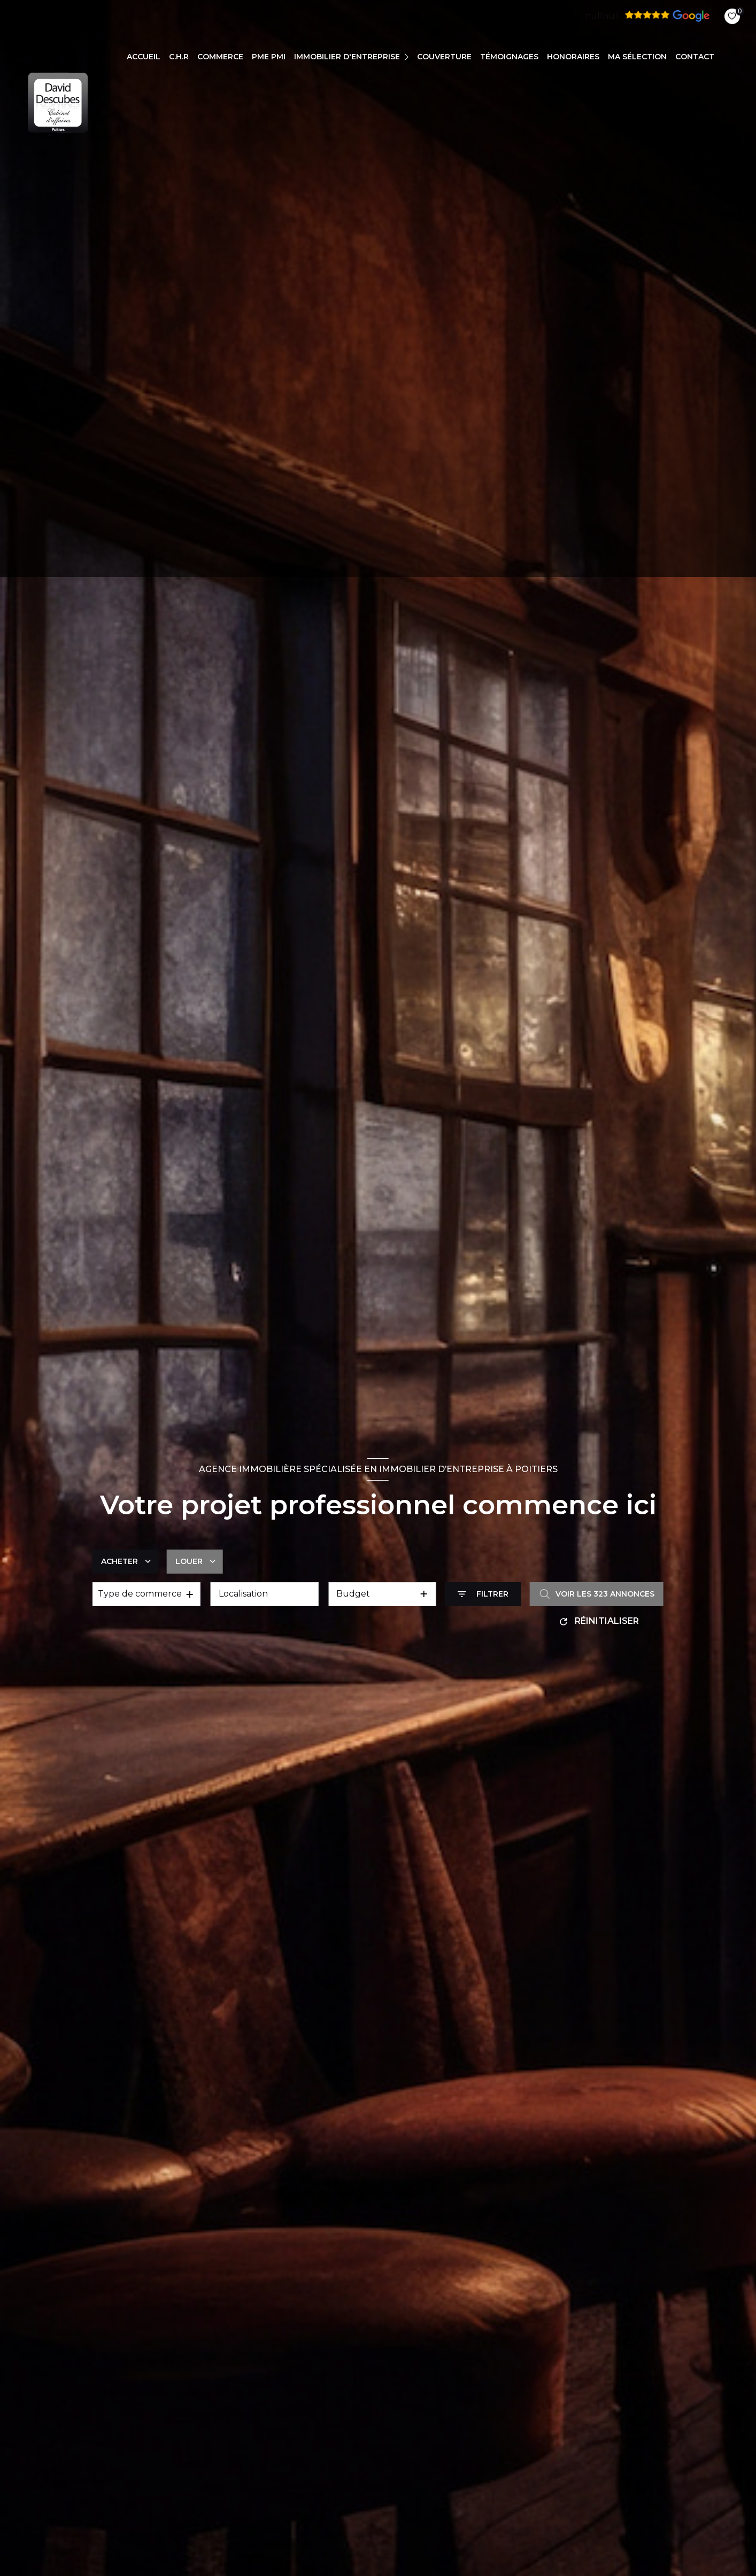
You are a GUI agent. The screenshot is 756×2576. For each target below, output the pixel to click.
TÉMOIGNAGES (509, 56)
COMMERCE (220, 56)
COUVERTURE (444, 56)
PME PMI (269, 56)
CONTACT (694, 56)
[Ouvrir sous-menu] (407, 56)
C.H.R (179, 56)
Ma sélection (637, 56)
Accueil (143, 56)
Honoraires (573, 56)
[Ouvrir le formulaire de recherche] (483, 1594)
